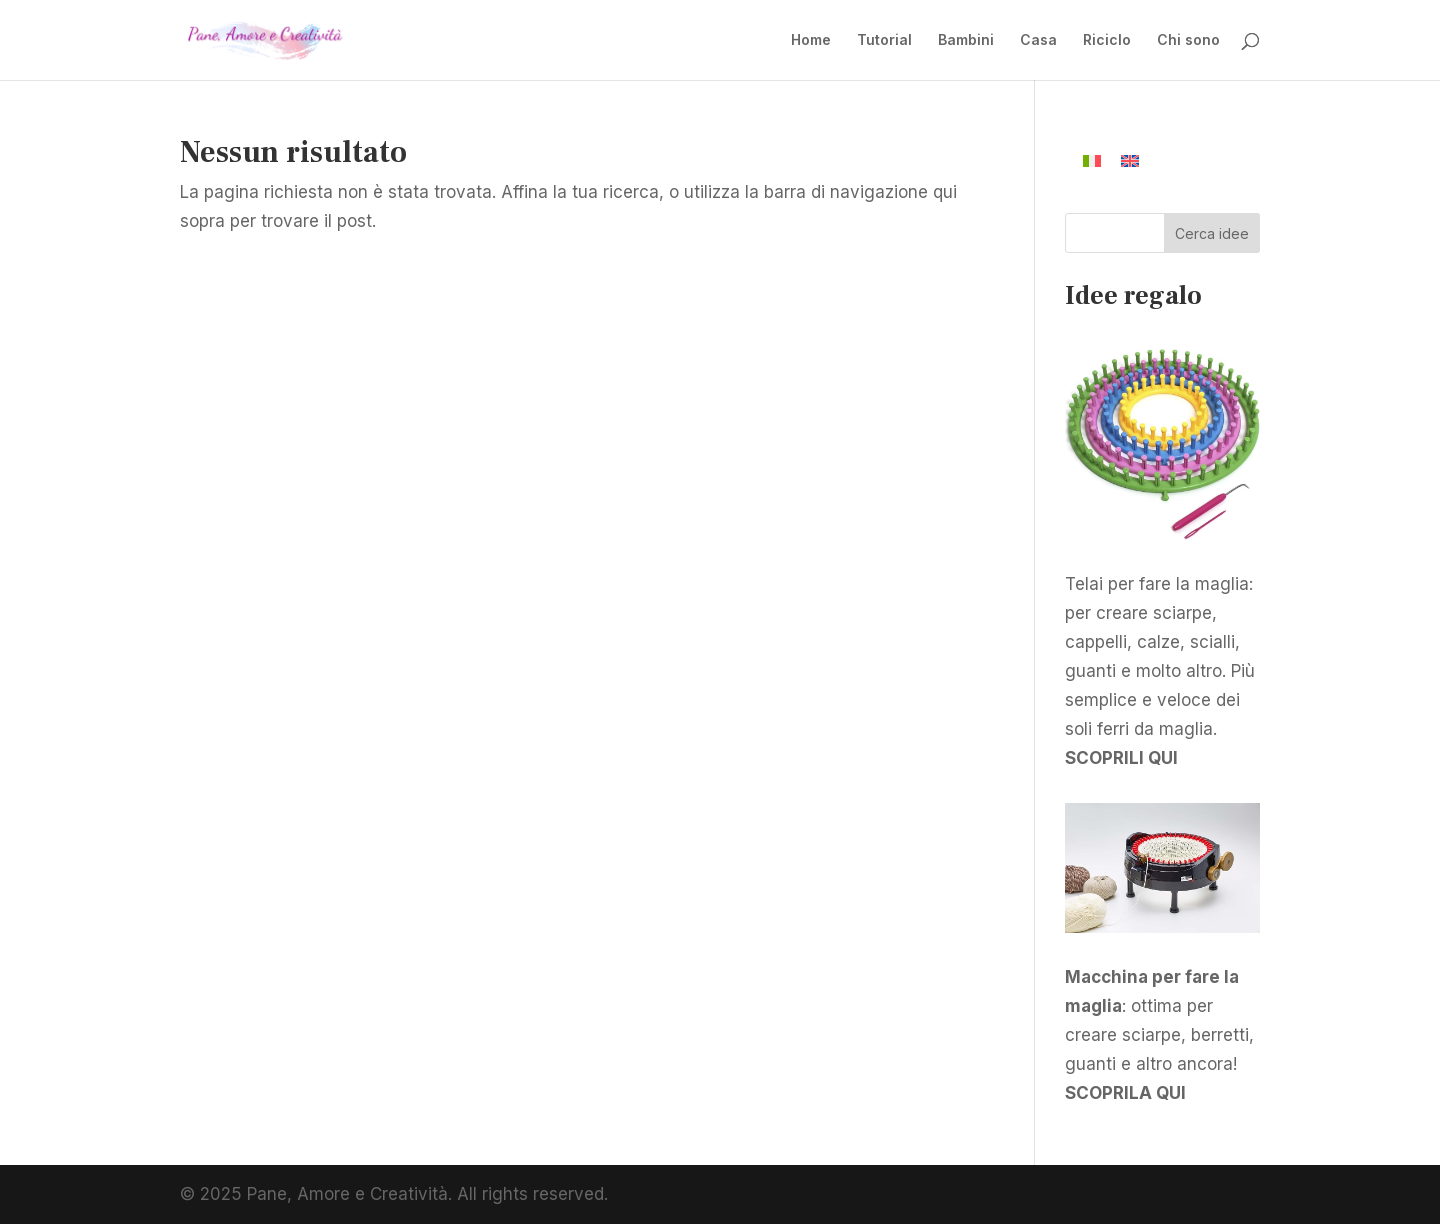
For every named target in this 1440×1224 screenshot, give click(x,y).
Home (811, 40)
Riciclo (1107, 40)
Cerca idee (1212, 233)
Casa (1038, 40)
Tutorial (884, 40)
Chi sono (1188, 40)
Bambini (966, 40)
